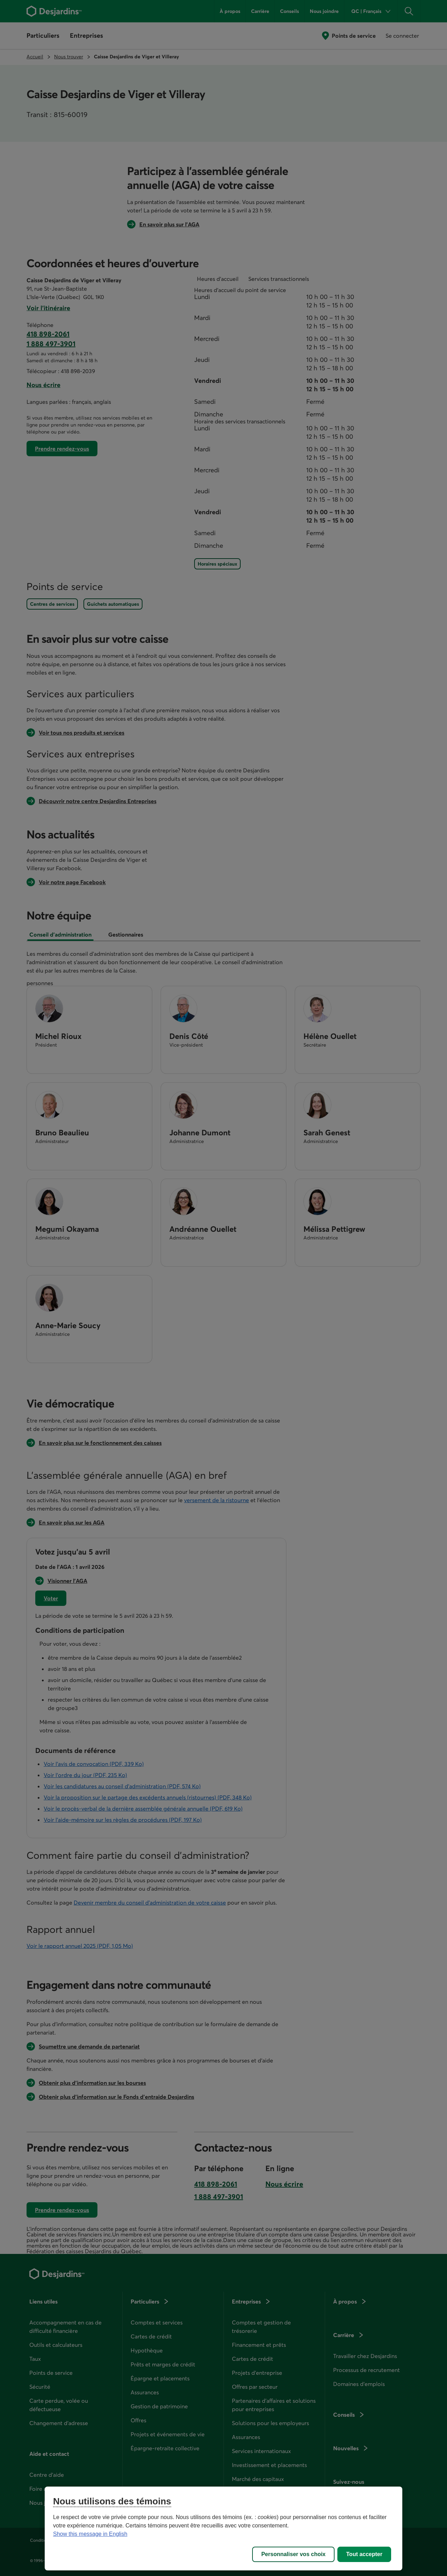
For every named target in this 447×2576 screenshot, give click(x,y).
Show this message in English (90, 2534)
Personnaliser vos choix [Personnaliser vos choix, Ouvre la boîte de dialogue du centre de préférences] (293, 2554)
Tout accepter (364, 2554)
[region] (223, 2528)
